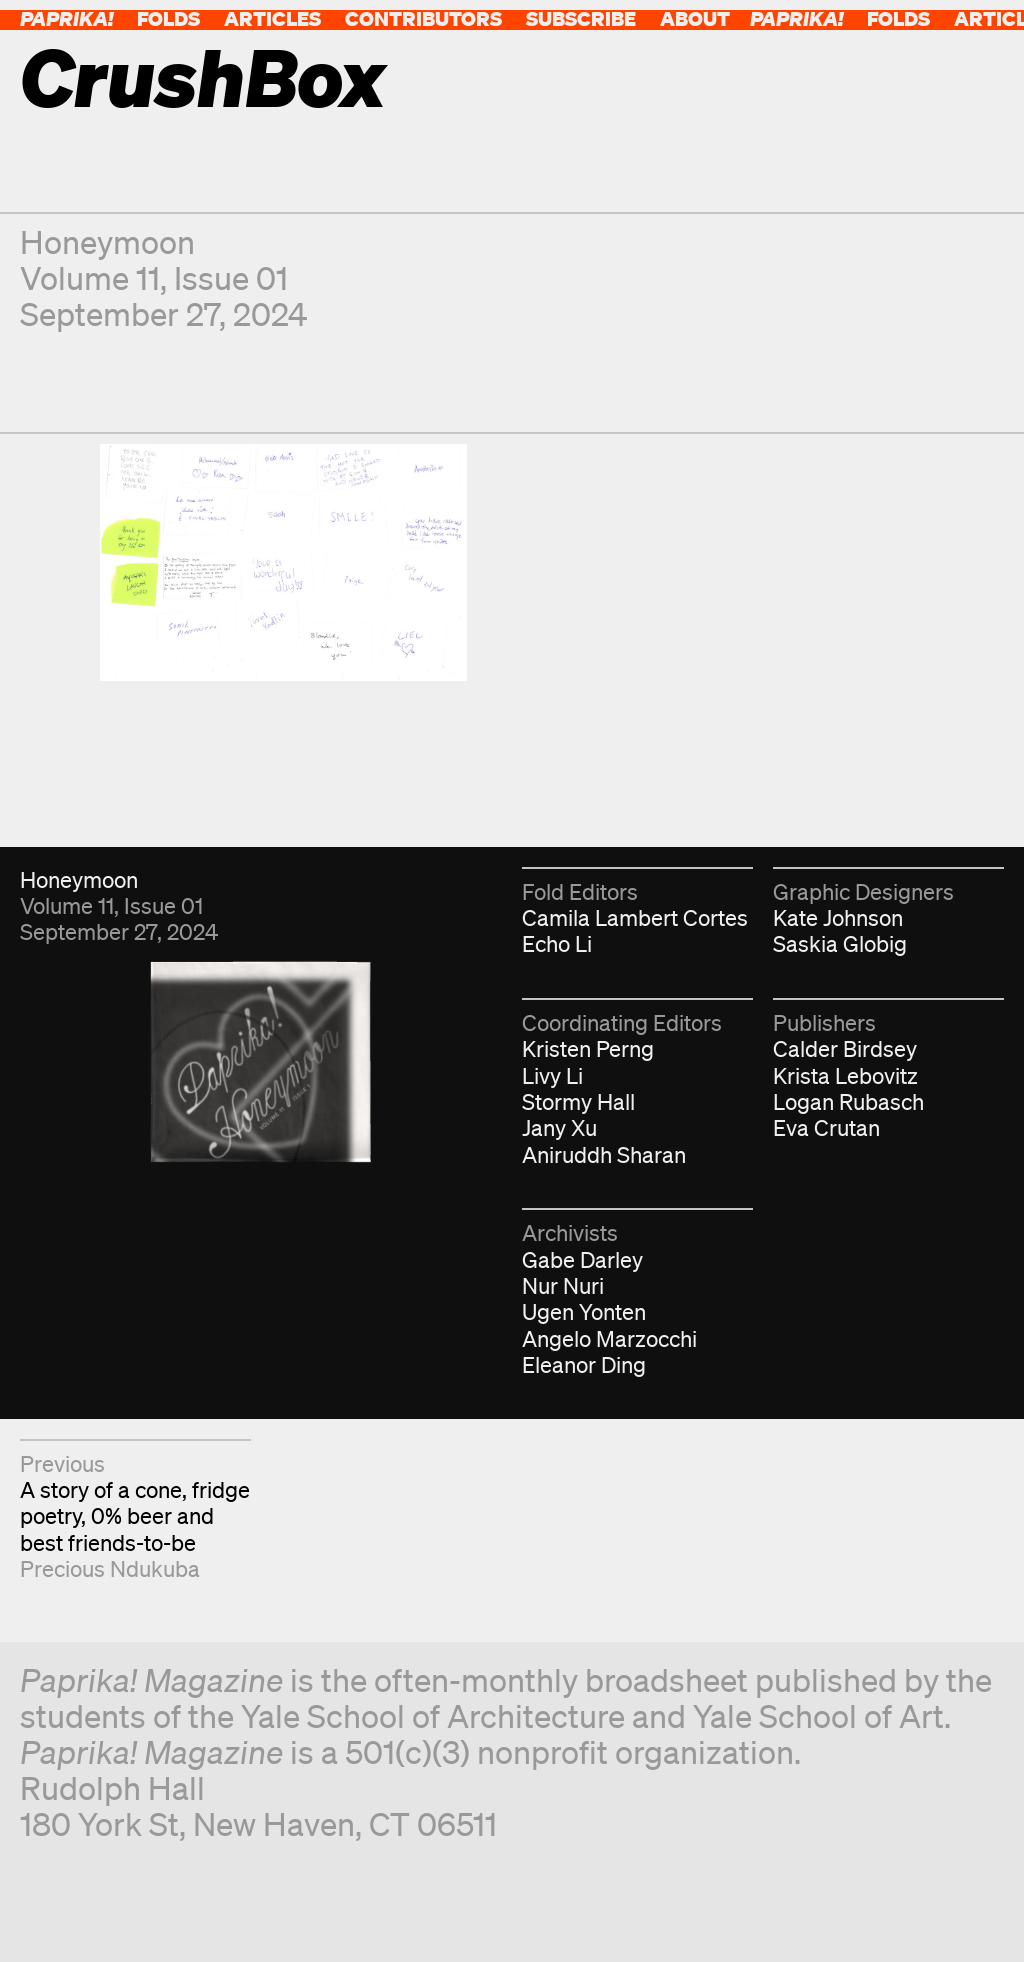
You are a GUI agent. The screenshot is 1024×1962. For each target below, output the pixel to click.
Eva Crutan (826, 1127)
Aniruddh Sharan (604, 1154)
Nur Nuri (563, 1285)
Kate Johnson (838, 917)
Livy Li (552, 1075)
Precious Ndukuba (110, 1568)
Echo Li (557, 943)
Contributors (423, 18)
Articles (272, 18)
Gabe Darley (582, 1259)
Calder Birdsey (845, 1048)
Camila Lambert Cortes (635, 917)
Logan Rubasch (848, 1101)
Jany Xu (559, 1127)
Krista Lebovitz (845, 1075)
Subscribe (581, 18)
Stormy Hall (578, 1101)
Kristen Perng (588, 1048)
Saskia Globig (840, 943)
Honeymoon (107, 241)
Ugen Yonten (584, 1311)
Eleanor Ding (584, 1364)
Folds (168, 18)
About (695, 18)
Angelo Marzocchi (609, 1338)
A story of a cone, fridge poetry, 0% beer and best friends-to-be (135, 1516)
